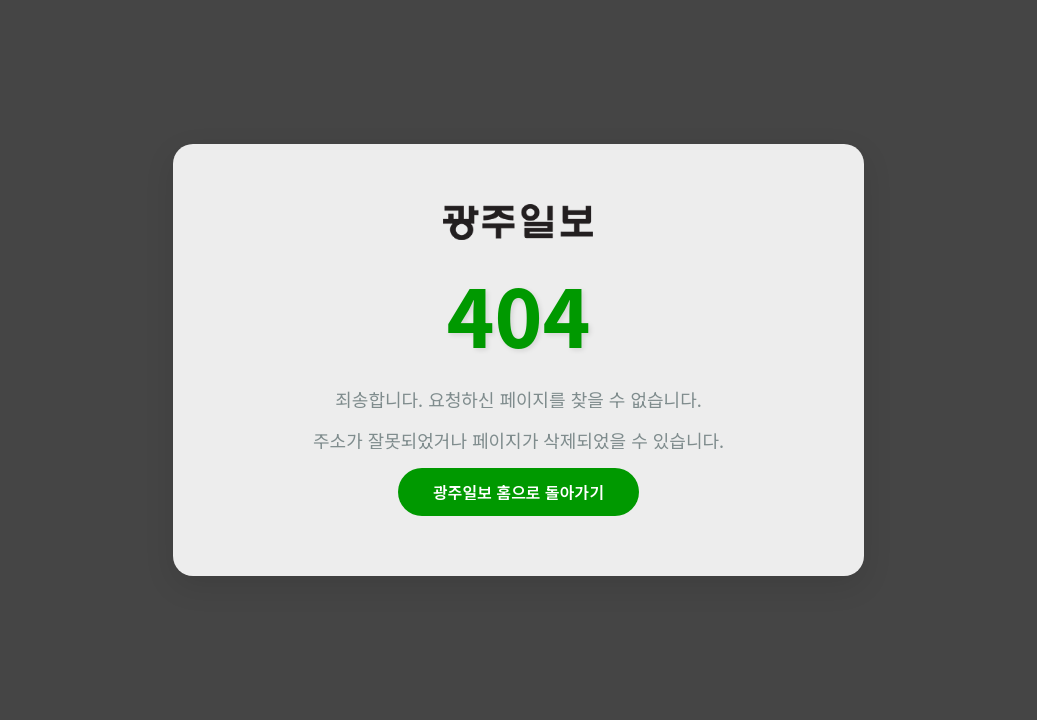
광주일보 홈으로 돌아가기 (518, 492)
